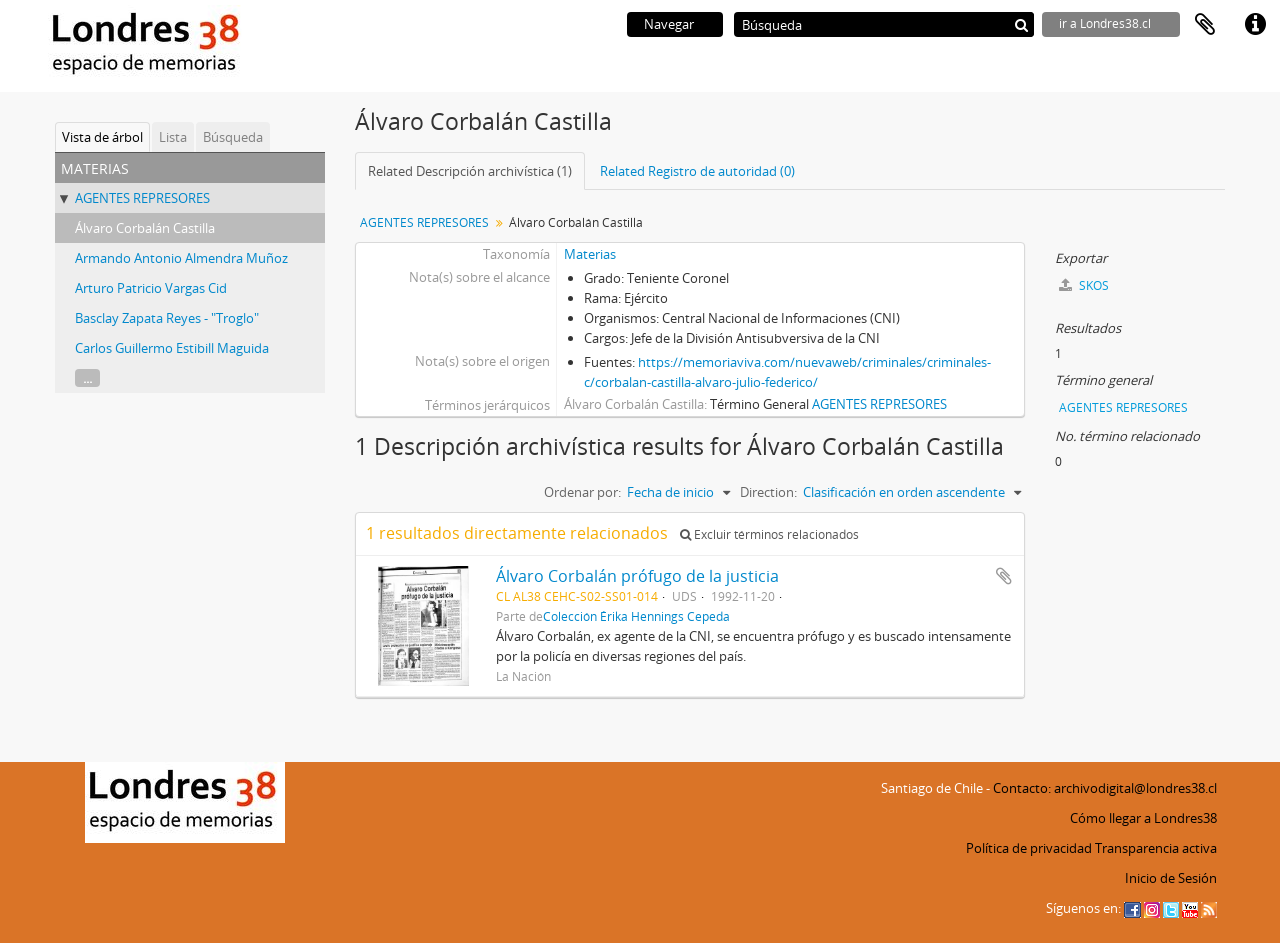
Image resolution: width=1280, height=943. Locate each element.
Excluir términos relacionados (769, 534)
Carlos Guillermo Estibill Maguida (172, 348)
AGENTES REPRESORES (142, 198)
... (87, 378)
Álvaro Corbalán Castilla (145, 228)
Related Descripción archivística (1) (470, 171)
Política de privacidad (1029, 848)
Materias (590, 254)
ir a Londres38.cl (1105, 23)
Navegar (669, 24)
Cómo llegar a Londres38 (1143, 818)
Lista (173, 137)
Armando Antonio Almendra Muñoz (181, 258)
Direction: (768, 492)
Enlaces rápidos (1255, 25)
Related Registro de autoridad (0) (697, 171)
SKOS (1084, 285)
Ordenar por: (582, 492)
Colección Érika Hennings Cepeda (636, 616)
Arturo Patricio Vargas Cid (151, 288)
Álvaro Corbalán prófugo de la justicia (637, 576)
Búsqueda (233, 137)
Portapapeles (1205, 25)
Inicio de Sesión (1171, 878)
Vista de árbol (102, 137)
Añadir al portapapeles (1004, 576)
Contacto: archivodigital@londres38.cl (1105, 788)
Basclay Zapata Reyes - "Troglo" (167, 318)
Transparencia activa (1156, 848)
